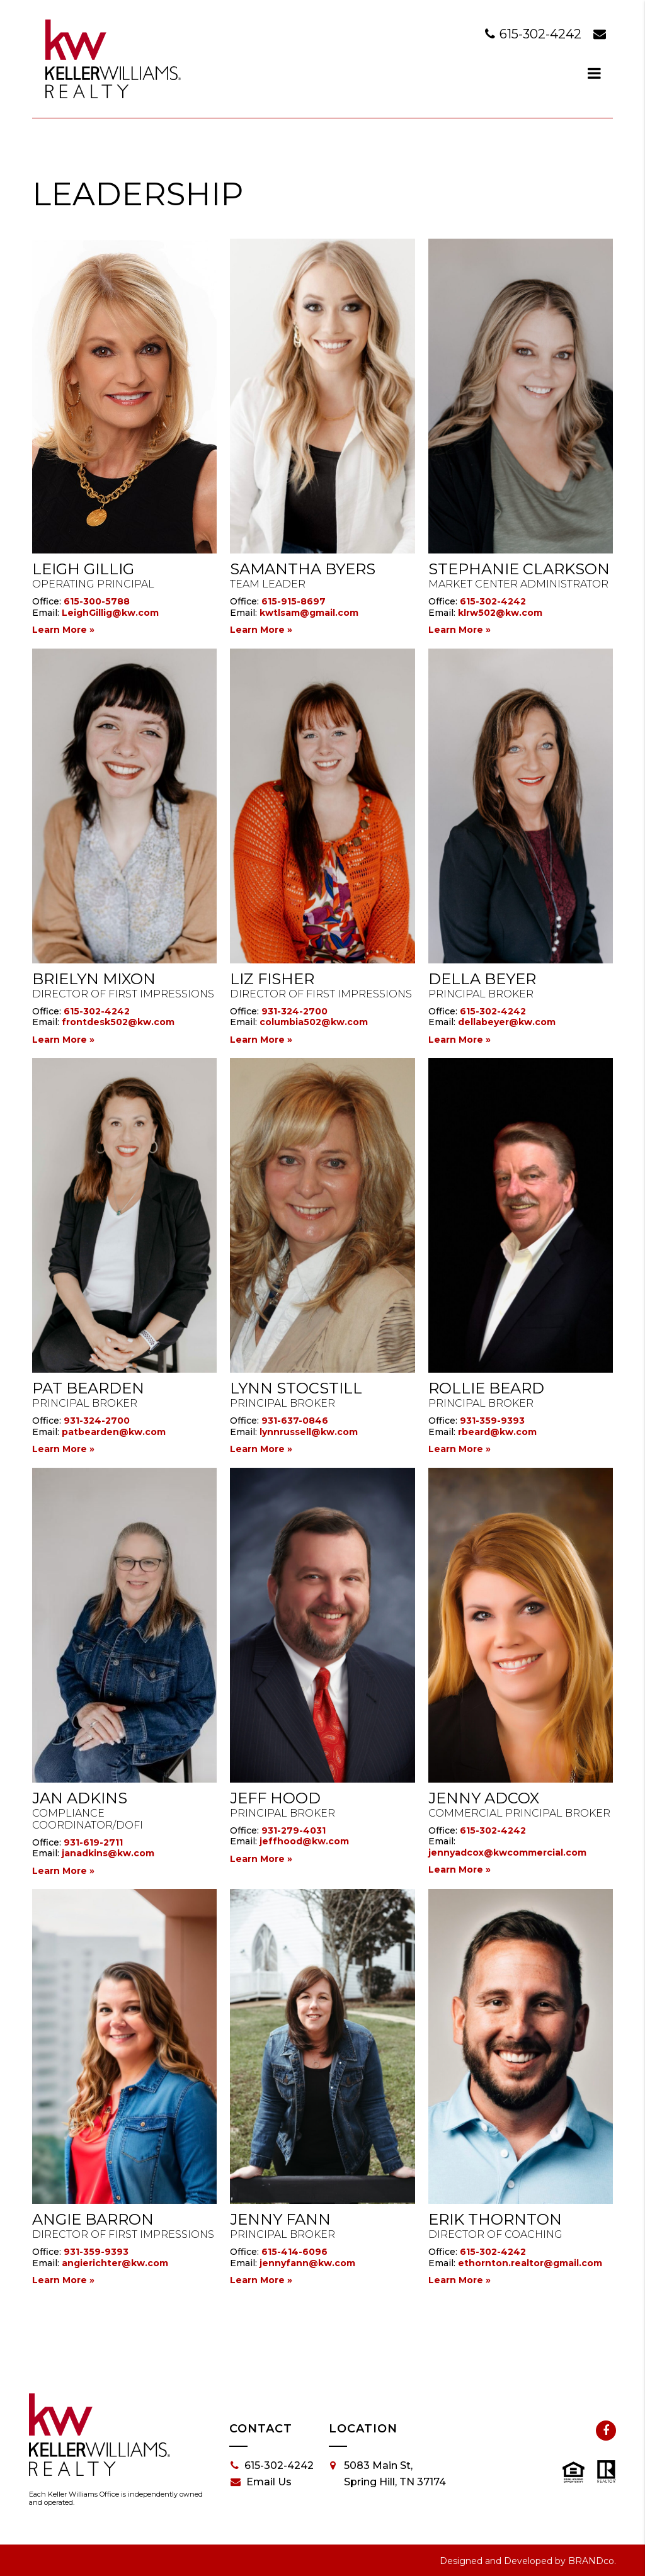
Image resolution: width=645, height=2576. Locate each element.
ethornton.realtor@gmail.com (530, 2263)
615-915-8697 (293, 601)
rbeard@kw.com (497, 1432)
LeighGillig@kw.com (110, 612)
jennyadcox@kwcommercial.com (507, 1852)
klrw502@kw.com (500, 612)
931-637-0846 (294, 1420)
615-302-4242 (535, 34)
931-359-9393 (492, 1420)
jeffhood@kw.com (304, 1841)
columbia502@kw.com (314, 1022)
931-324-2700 (294, 1011)
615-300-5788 (97, 601)
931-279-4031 (293, 1830)
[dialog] (595, 73)
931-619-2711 (93, 1842)
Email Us (261, 2482)
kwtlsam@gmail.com (309, 612)
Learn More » (63, 629)
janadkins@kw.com (108, 1853)
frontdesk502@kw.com (118, 1022)
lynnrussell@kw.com (309, 1432)
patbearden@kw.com (114, 1432)
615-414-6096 (294, 2251)
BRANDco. (592, 2561)
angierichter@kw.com (115, 2263)
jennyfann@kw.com (307, 2263)
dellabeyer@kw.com (507, 1022)
